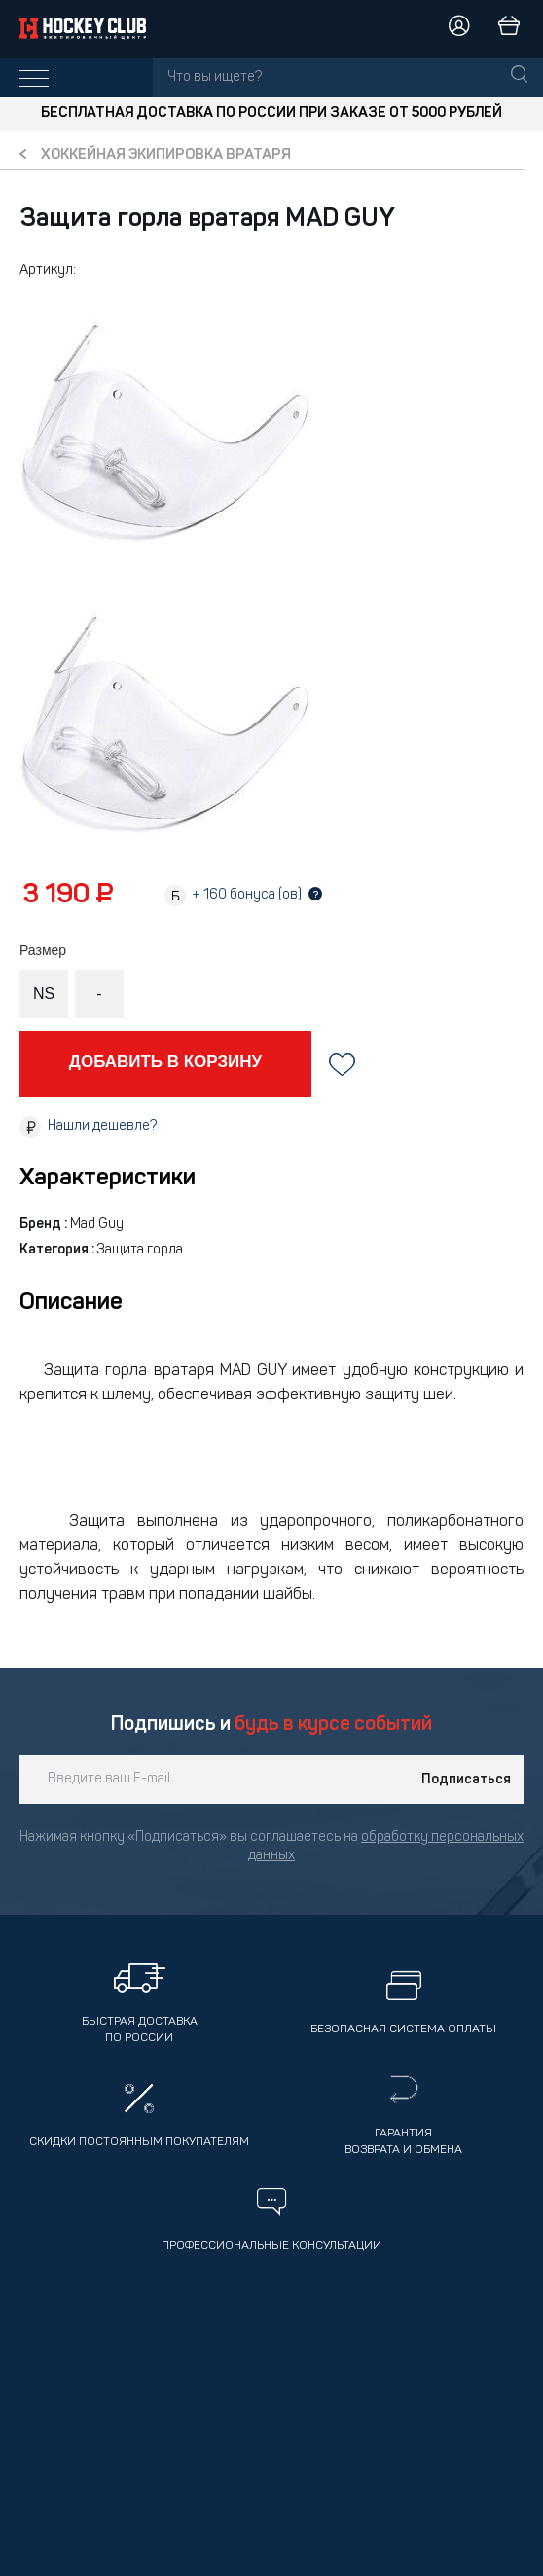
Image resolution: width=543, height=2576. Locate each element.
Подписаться (466, 1779)
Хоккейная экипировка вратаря (166, 155)
